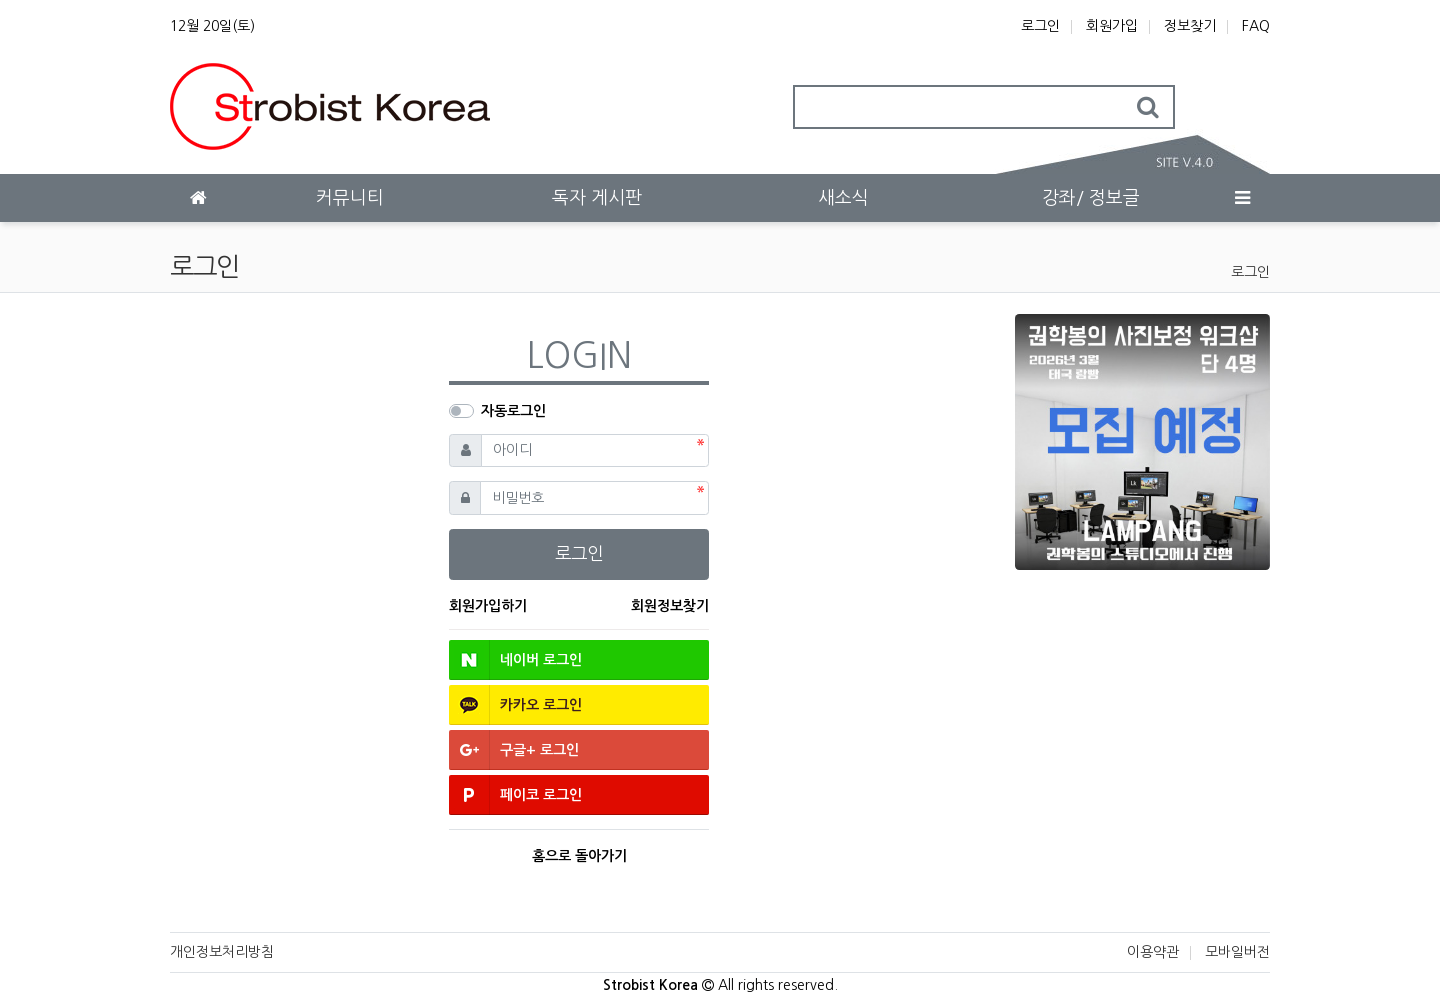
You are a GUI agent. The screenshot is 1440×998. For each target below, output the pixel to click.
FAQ (1256, 26)
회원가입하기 (488, 606)
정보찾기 (1190, 26)
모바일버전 (1237, 952)
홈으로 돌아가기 (579, 856)
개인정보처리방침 (222, 952)
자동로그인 (513, 411)
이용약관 (1153, 952)
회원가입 (1112, 26)
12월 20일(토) (212, 26)
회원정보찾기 (670, 606)
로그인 (1040, 26)
